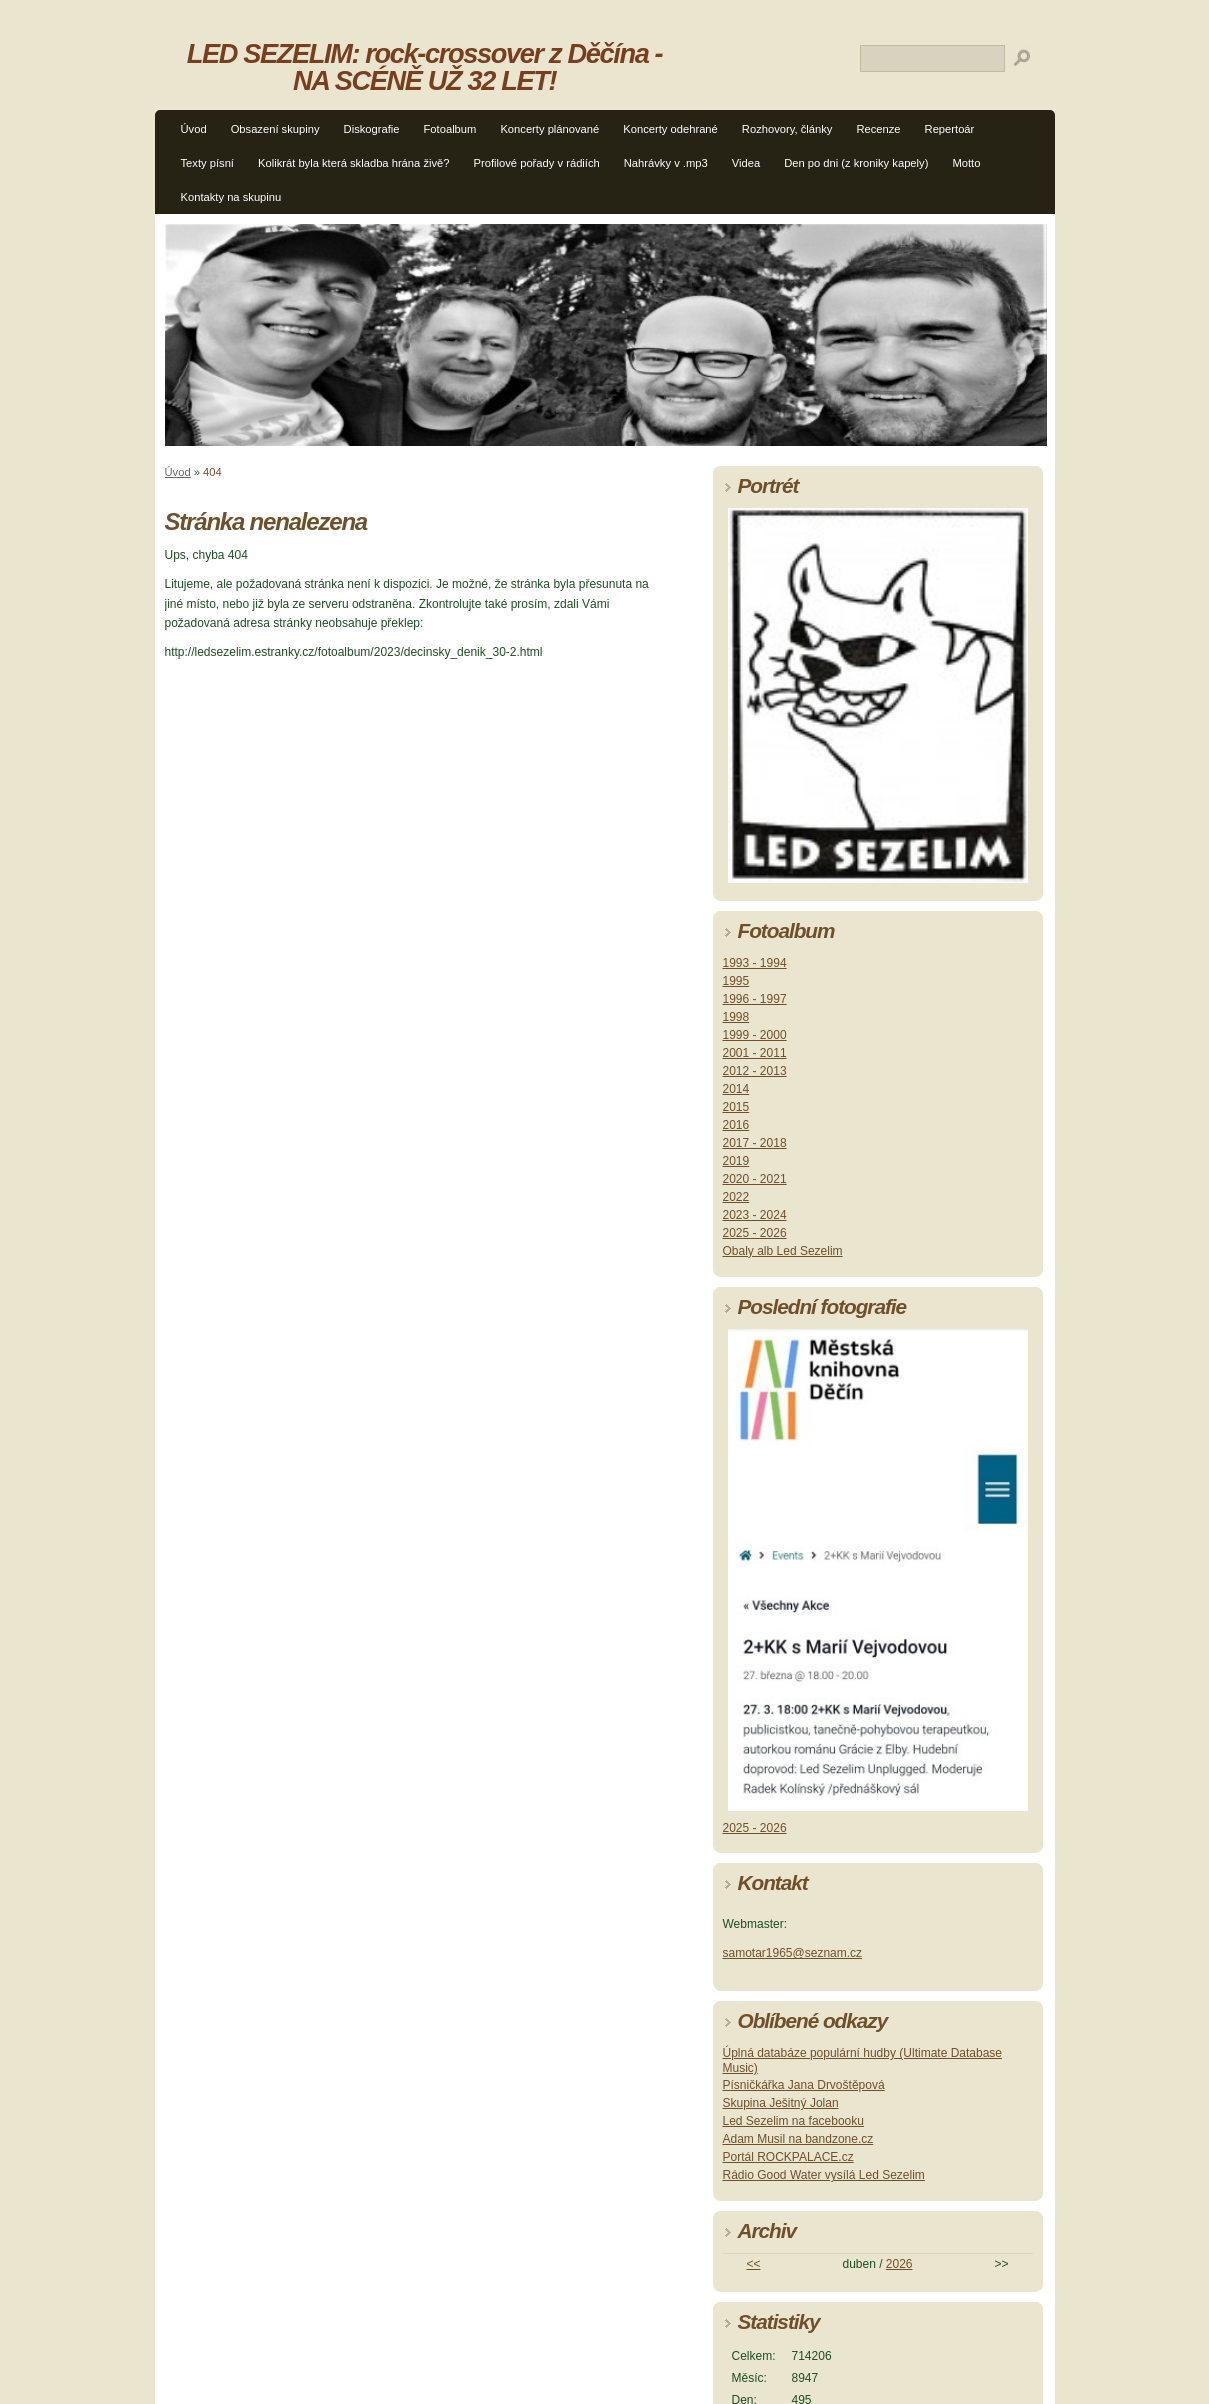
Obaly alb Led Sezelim (783, 1251)
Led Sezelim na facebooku (793, 2121)
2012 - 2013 (755, 1071)
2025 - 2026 (755, 1233)
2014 (736, 1089)
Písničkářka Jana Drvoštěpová (804, 2085)
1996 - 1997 (755, 999)
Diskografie (372, 129)
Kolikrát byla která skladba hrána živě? (354, 163)
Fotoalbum (450, 129)
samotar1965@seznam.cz (793, 1953)
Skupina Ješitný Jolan (781, 2103)
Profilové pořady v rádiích (537, 163)
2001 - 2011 (755, 1053)
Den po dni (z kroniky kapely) (856, 163)
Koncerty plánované (549, 129)
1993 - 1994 (755, 963)
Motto (966, 163)
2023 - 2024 (755, 1215)
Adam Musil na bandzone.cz (798, 2139)
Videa (746, 163)
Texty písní (207, 163)
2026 (899, 2264)
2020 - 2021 (755, 1179)
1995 (736, 981)
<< (753, 2264)
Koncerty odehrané (670, 129)
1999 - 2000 (755, 1035)
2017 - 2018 (755, 1143)
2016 (736, 1125)
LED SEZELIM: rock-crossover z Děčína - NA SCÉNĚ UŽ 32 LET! (425, 67)
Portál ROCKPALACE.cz (788, 2157)
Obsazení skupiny (275, 129)
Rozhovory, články (787, 129)
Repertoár (950, 129)
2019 (736, 1161)
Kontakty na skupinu (231, 197)
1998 (736, 1017)
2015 (736, 1107)
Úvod (194, 129)
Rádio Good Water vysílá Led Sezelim (824, 2175)
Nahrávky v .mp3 (666, 163)
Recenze (878, 129)
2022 (736, 1197)
